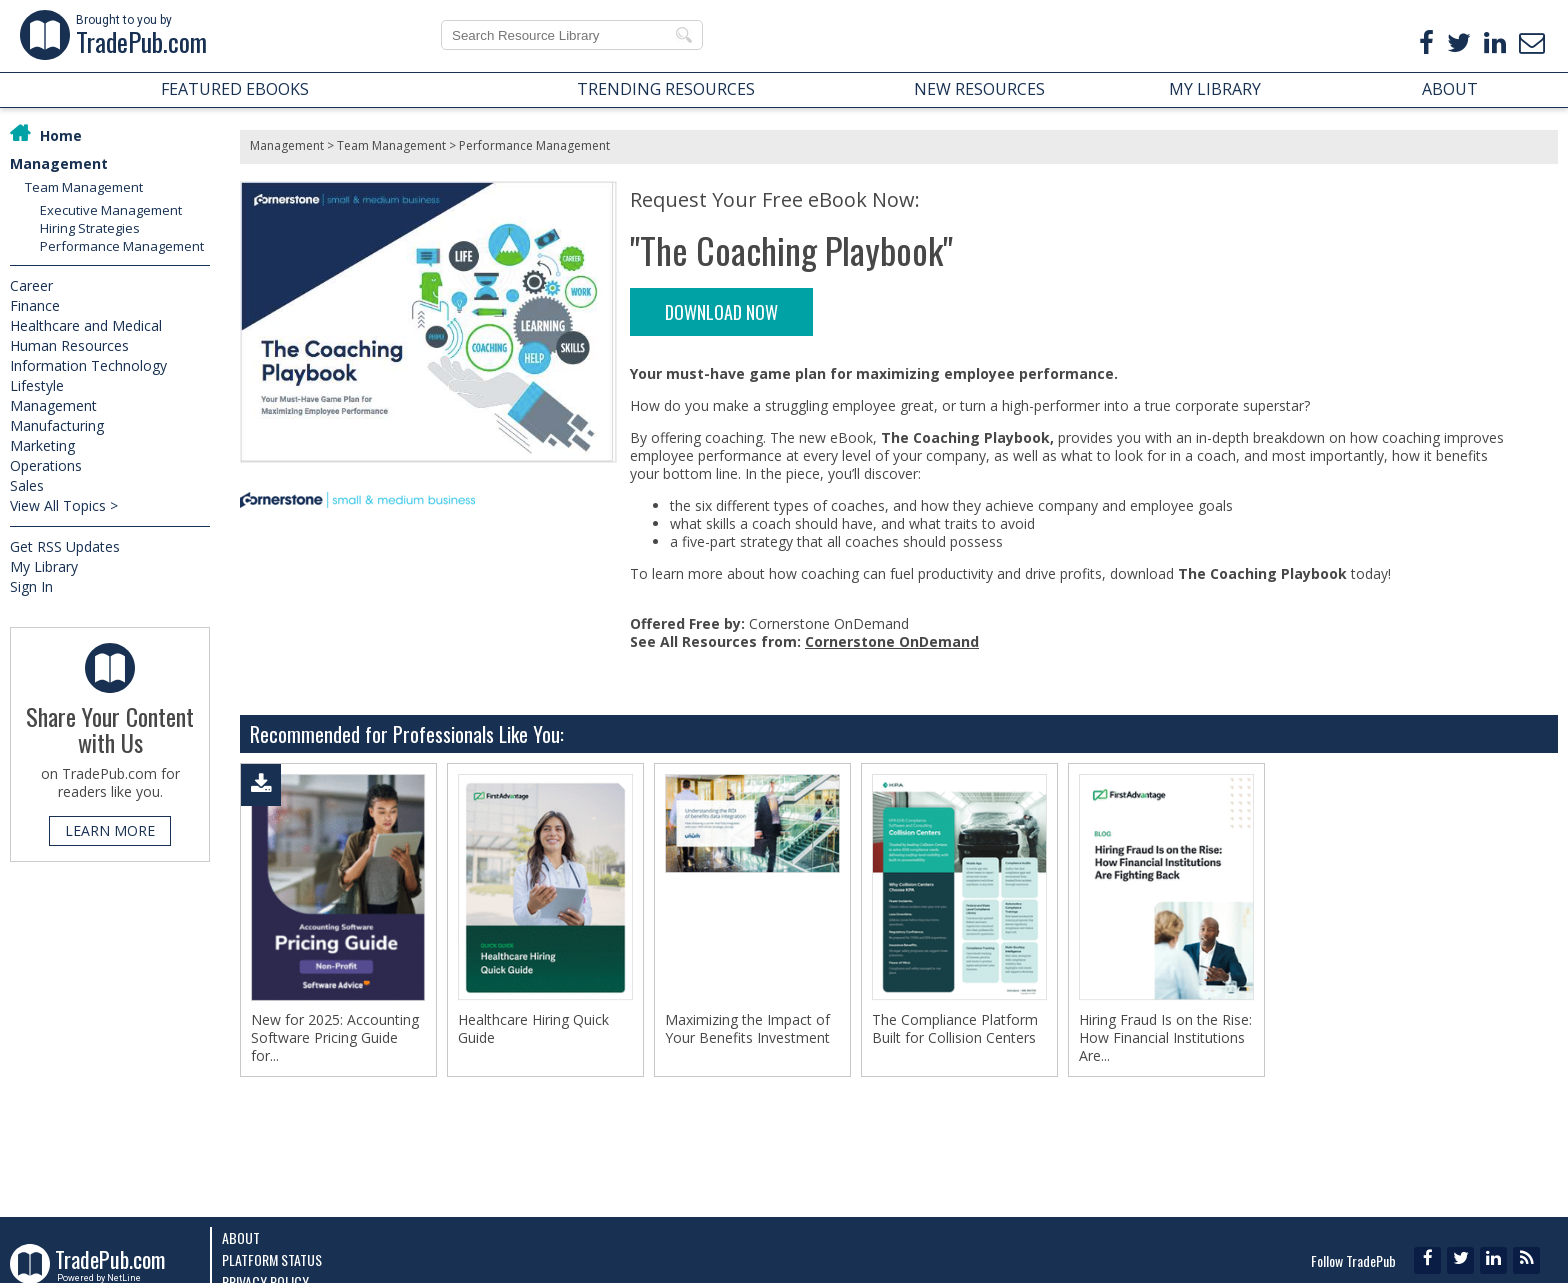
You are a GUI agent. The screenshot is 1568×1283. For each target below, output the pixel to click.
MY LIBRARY (1215, 89)
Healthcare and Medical (86, 325)
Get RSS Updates (65, 546)
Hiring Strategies (90, 228)
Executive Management (111, 210)
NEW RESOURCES (979, 89)
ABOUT (1450, 89)
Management (59, 163)
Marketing (42, 445)
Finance (35, 305)
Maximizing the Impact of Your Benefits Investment (747, 1029)
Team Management (84, 187)
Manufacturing (57, 425)
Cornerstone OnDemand (892, 641)
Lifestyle (37, 385)
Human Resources (69, 345)
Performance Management (122, 246)
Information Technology (88, 365)
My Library (44, 566)
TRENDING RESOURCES (666, 89)
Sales (27, 485)
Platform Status (272, 1259)
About (241, 1237)
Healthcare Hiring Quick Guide (533, 1029)
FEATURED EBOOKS (235, 89)
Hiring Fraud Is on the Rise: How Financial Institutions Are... (1165, 1038)
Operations (46, 465)
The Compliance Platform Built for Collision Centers (955, 1029)
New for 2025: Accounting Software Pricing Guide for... (335, 1038)
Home (61, 135)
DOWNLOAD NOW (721, 312)
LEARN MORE (110, 830)
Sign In (31, 586)
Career (31, 285)
